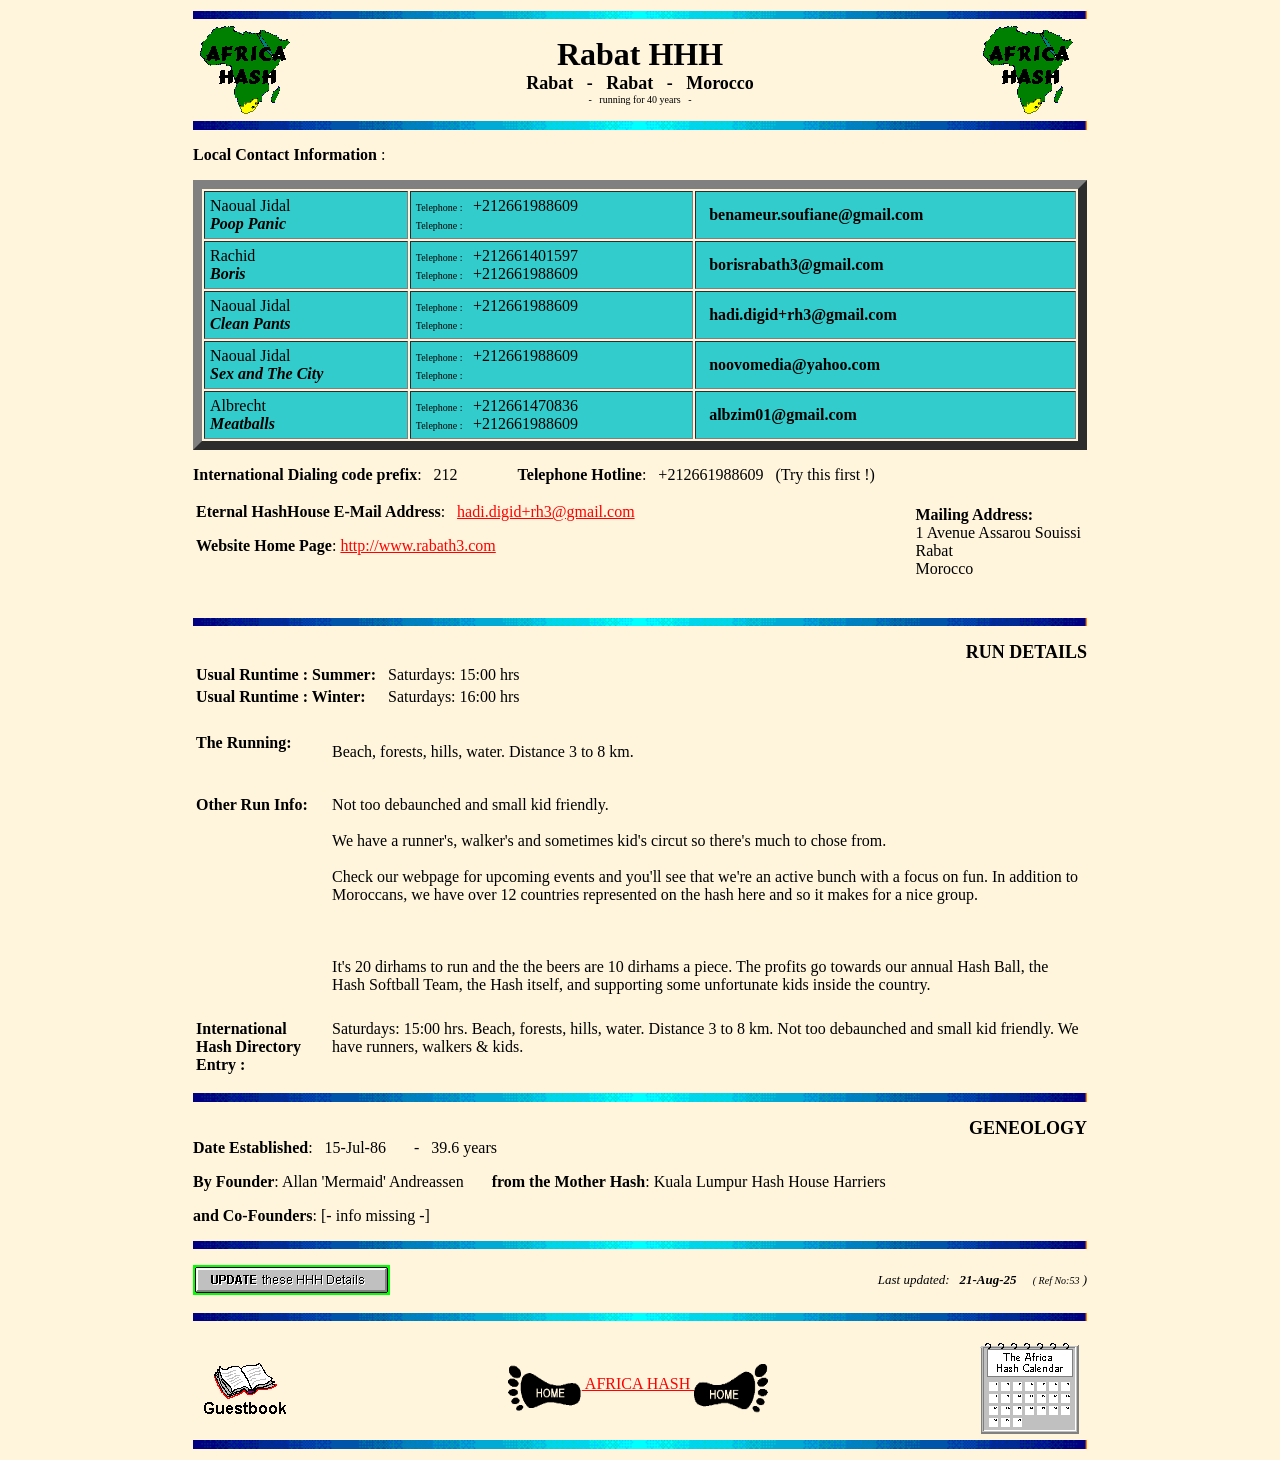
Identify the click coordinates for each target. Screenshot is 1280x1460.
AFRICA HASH (638, 1383)
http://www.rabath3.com (417, 545)
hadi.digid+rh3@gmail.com (546, 511)
